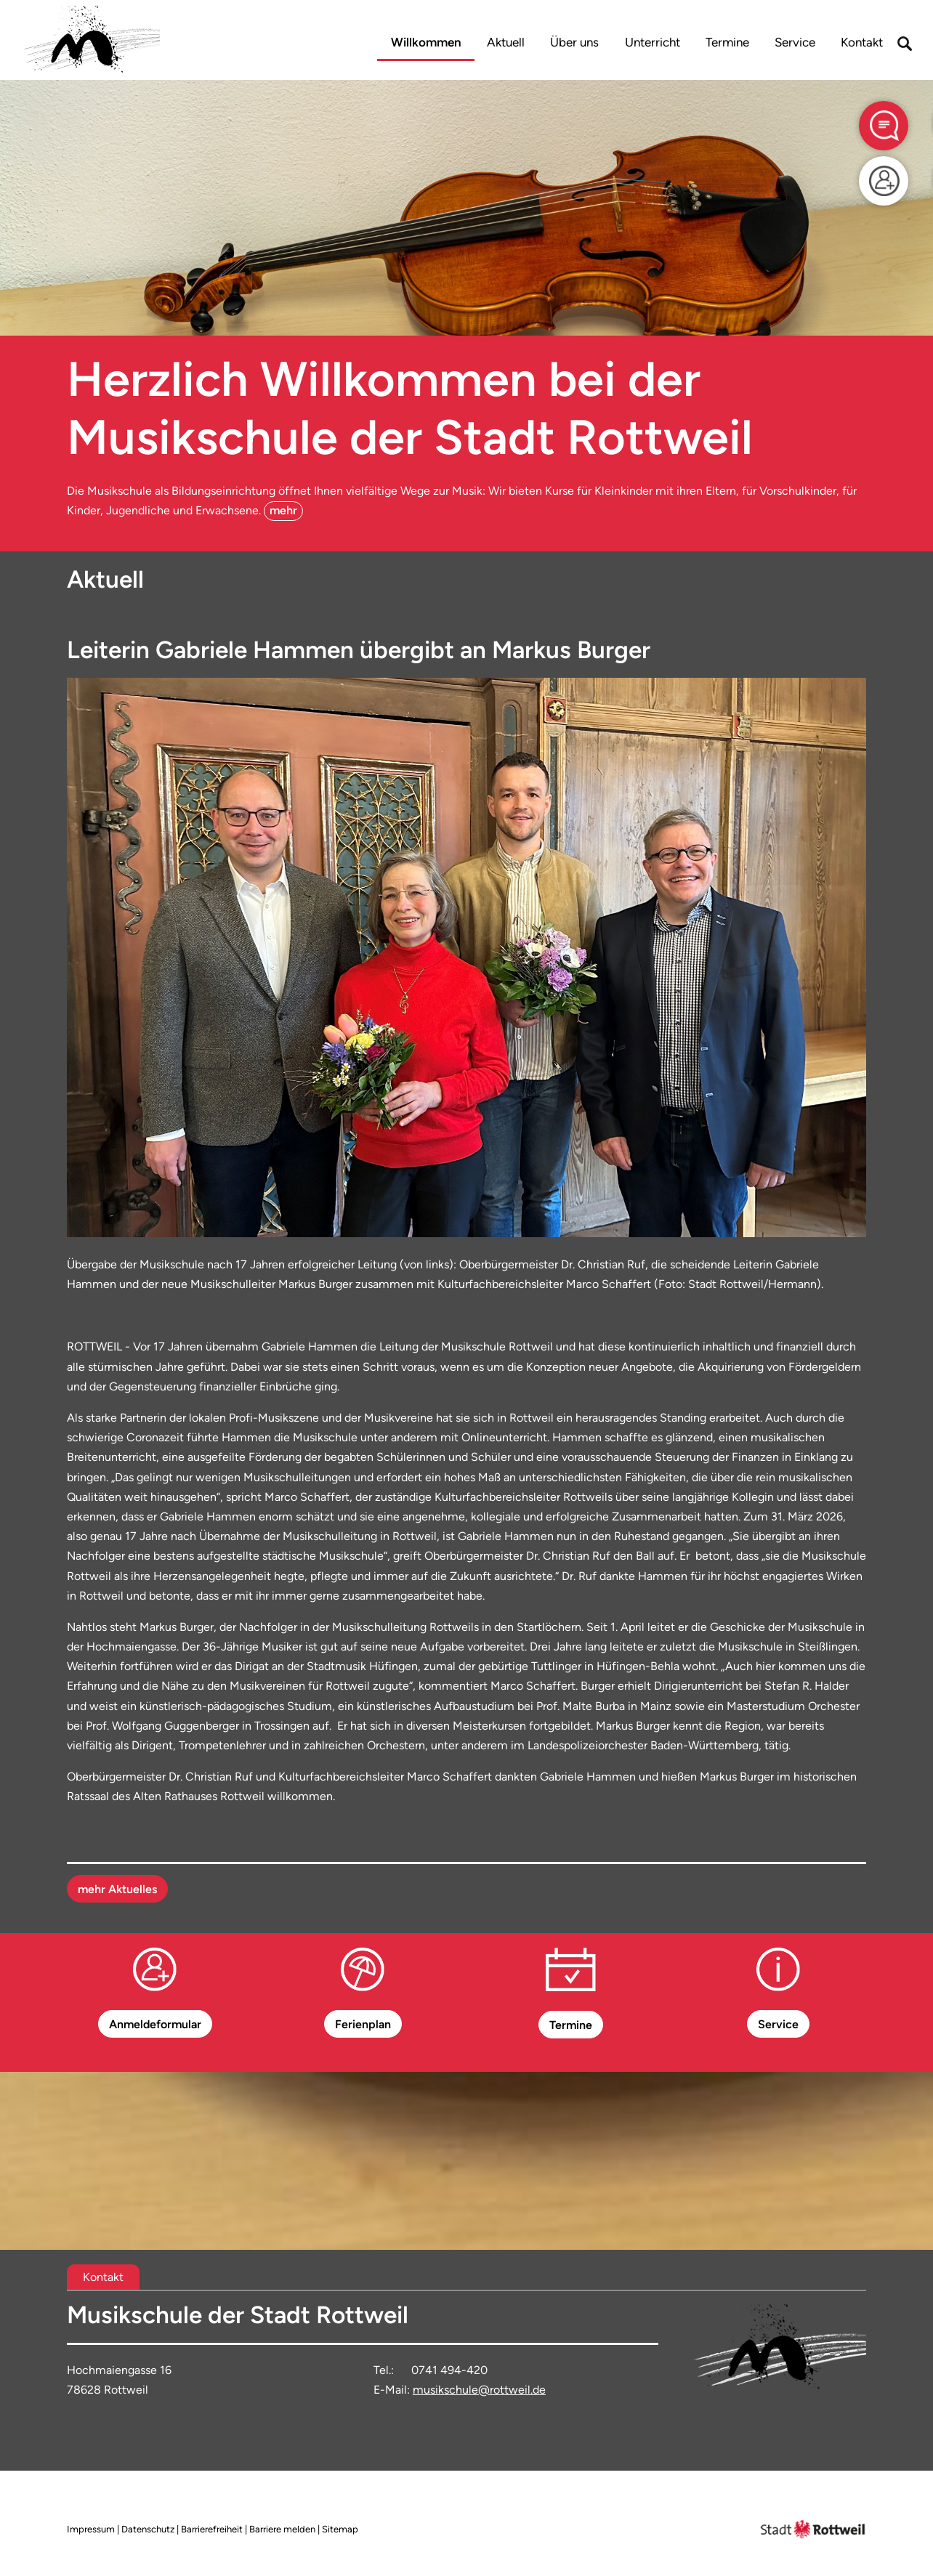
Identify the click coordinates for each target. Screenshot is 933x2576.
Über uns (574, 42)
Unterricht (652, 42)
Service (795, 42)
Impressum (91, 2529)
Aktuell (506, 42)
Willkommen (426, 42)
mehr (283, 510)
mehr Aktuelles (117, 1889)
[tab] (103, 2277)
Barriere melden (282, 2529)
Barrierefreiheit (212, 2529)
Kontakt (862, 42)
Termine (727, 42)
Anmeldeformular (155, 2024)
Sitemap (340, 2529)
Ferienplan (363, 2024)
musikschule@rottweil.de (479, 2390)
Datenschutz (147, 2529)
